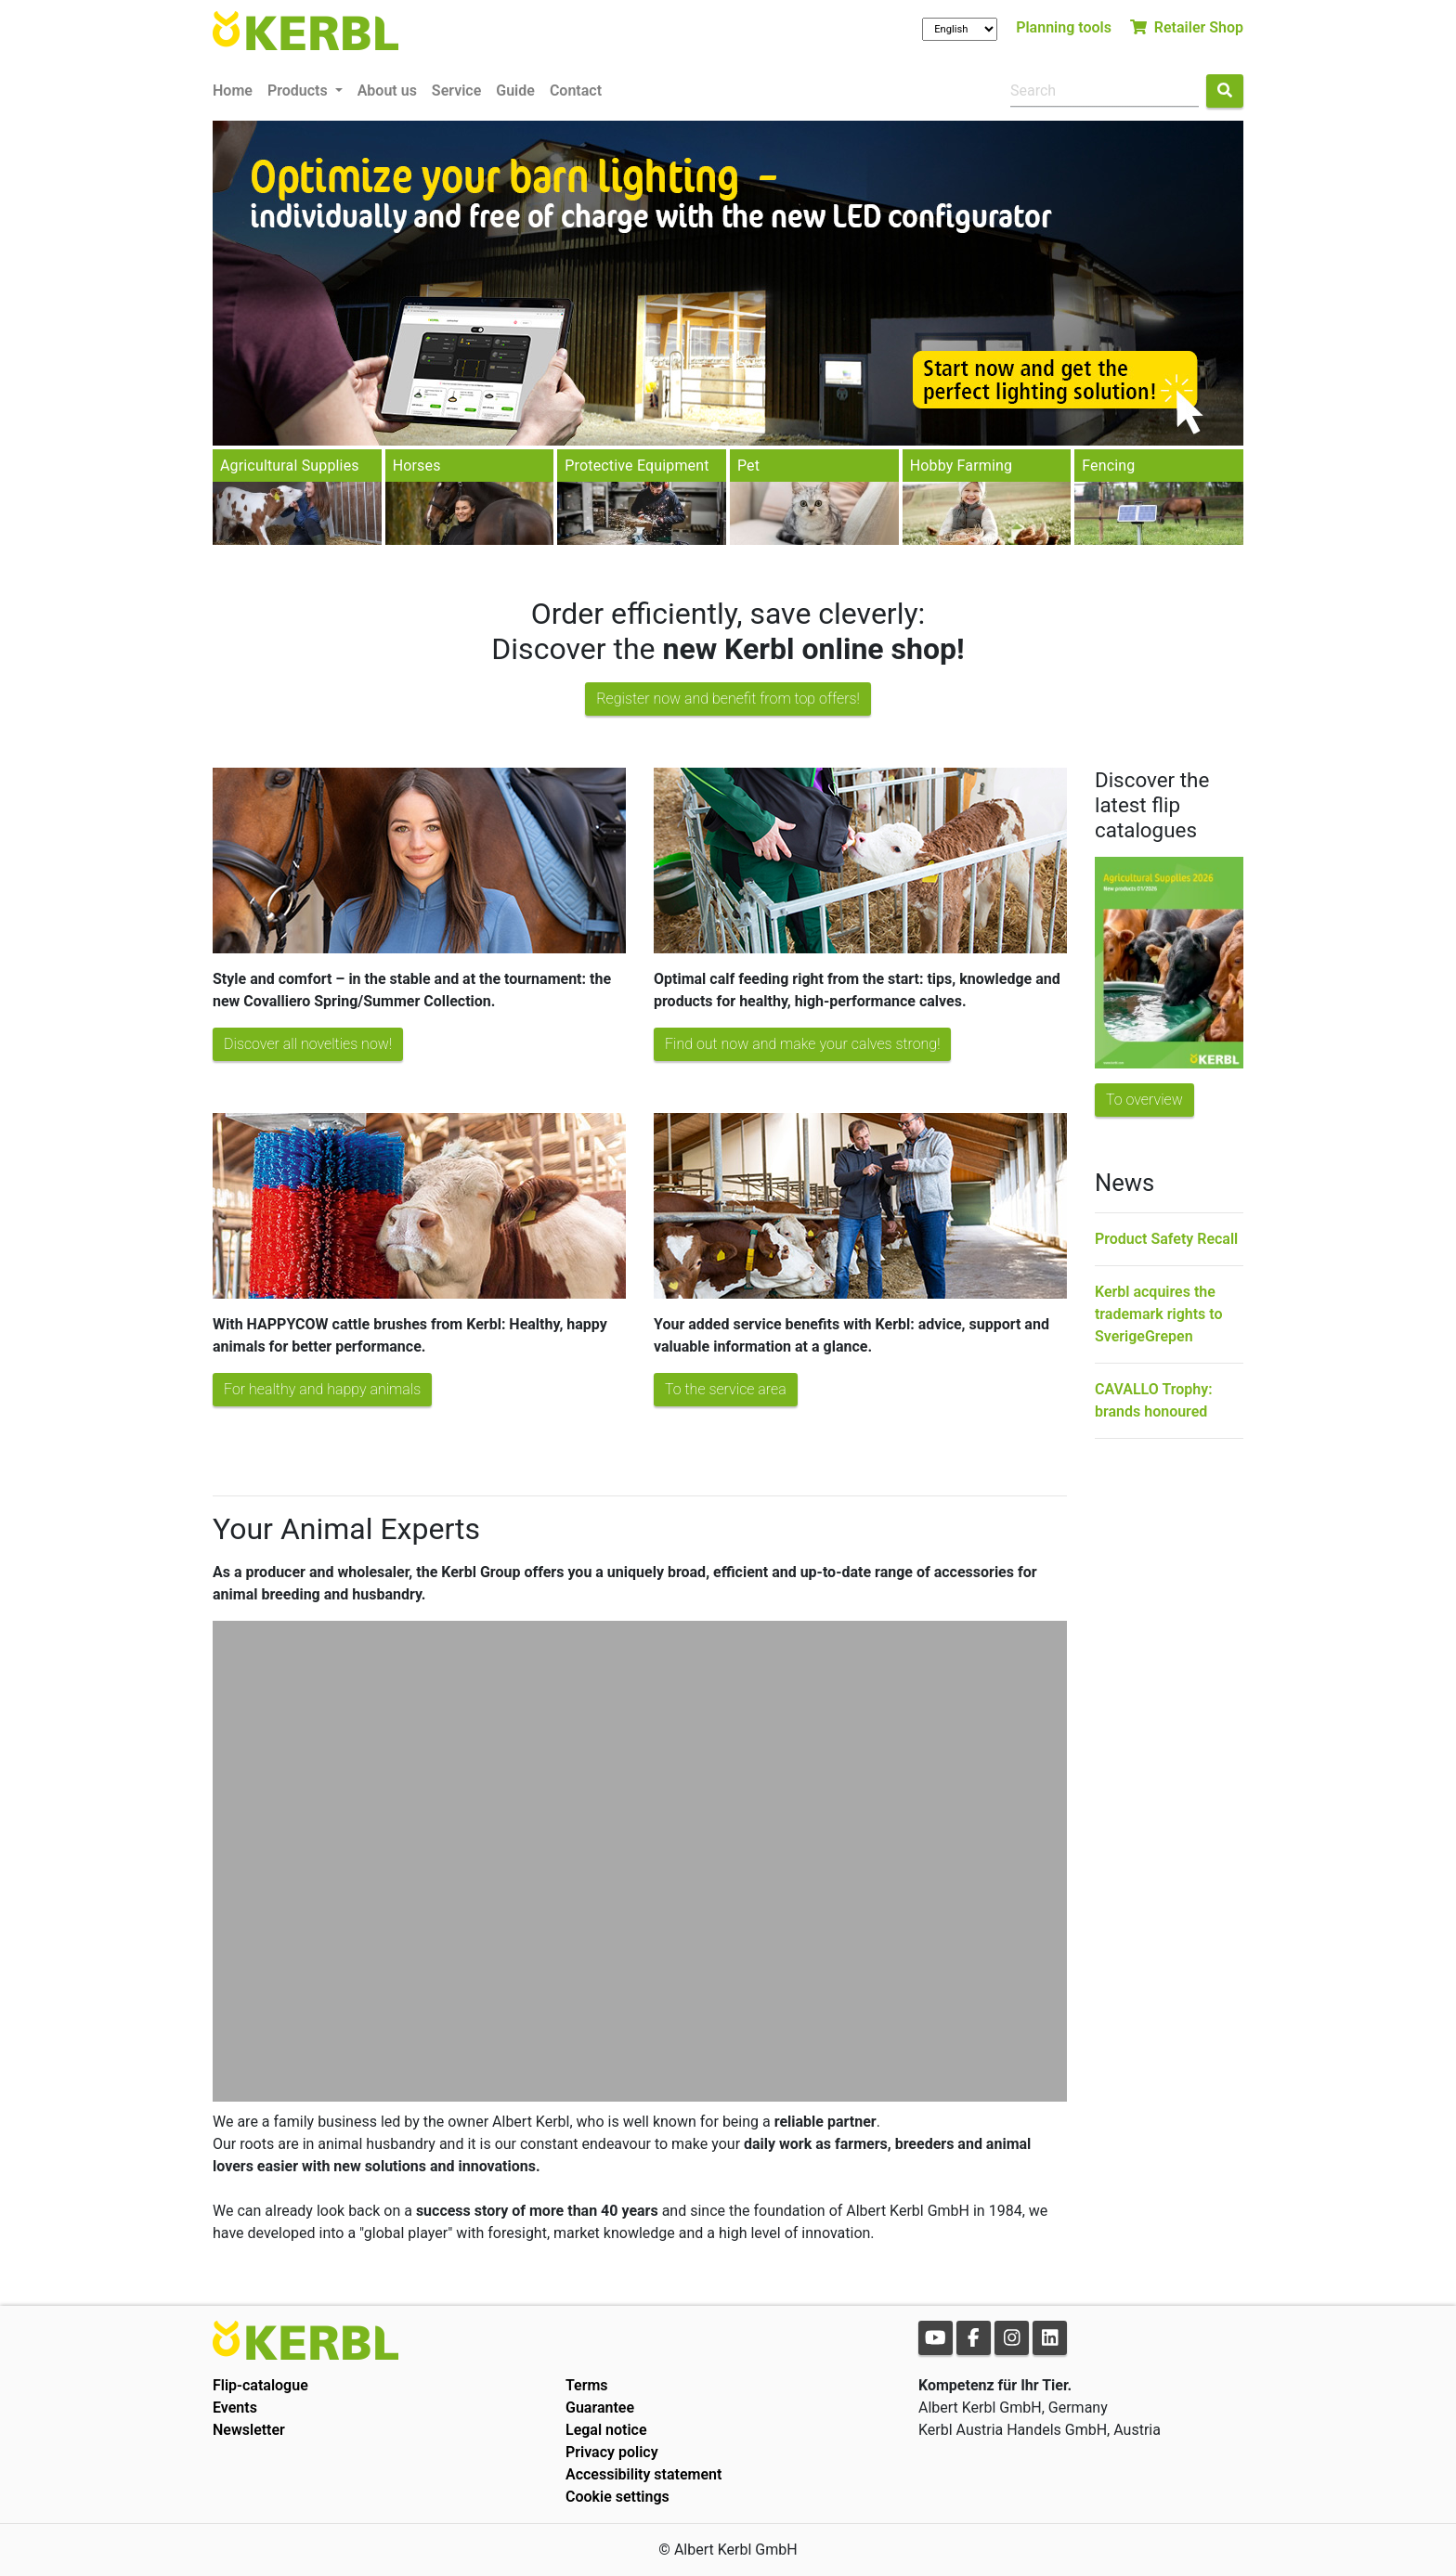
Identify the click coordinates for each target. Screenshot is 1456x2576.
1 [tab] (714, 427)
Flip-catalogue (260, 2385)
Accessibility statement (644, 2474)
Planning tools (1064, 27)
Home (233, 90)
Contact (576, 90)
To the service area (725, 1389)
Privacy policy (612, 2452)
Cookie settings (618, 2496)
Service (456, 90)
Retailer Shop (1186, 27)
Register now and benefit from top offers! (728, 698)
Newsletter (249, 2430)
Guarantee (600, 2407)
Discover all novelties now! (308, 1044)
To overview (1144, 1099)
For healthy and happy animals (322, 1389)
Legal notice (606, 2430)
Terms (587, 2385)
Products (299, 90)
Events (235, 2407)
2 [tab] (742, 427)
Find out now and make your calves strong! (802, 1044)
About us (387, 90)
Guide (515, 90)
